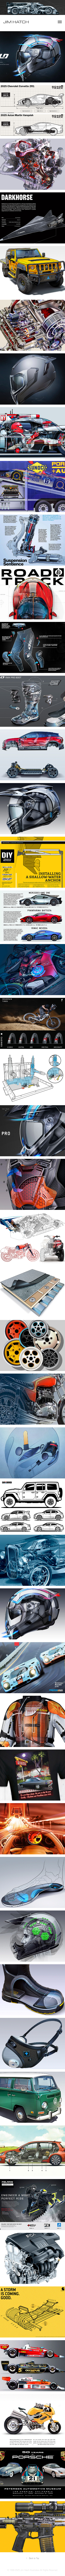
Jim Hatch (16, 21)
